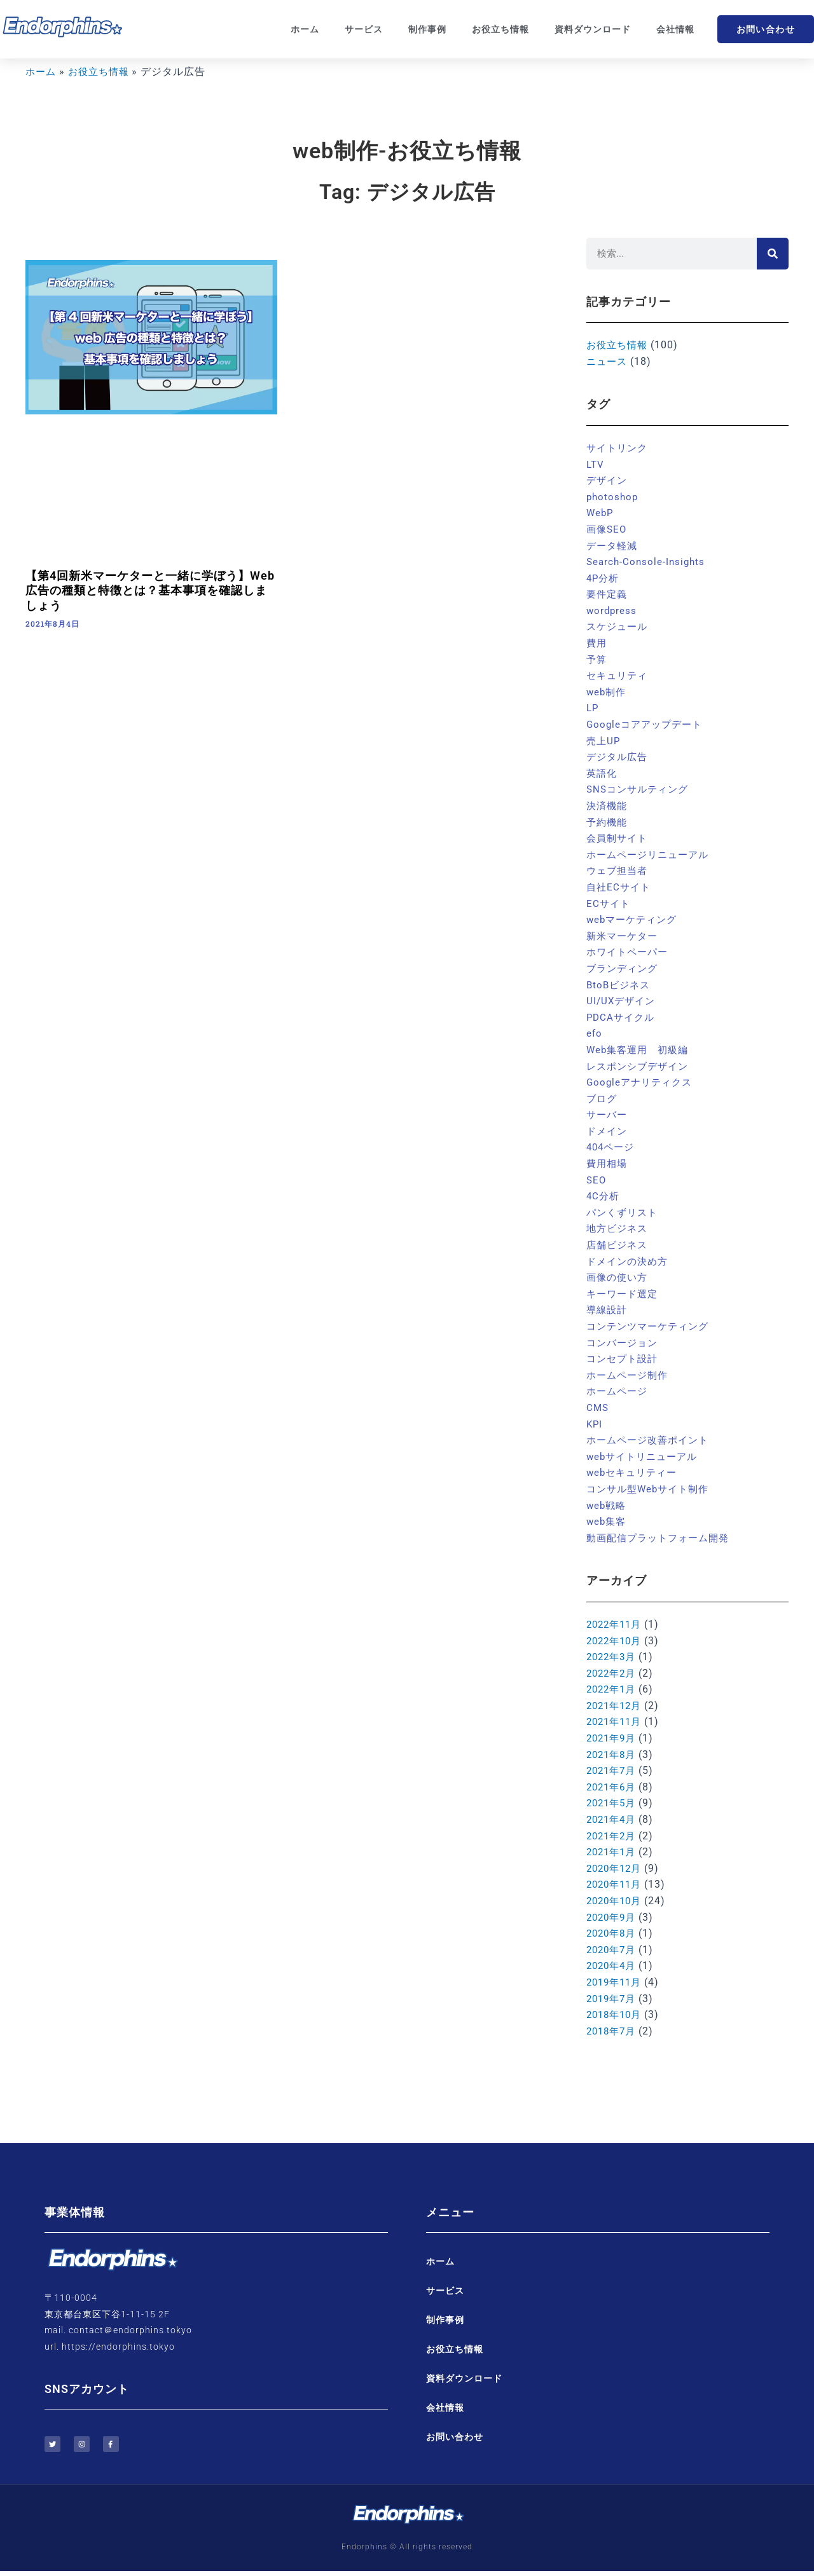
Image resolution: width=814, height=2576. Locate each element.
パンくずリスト (624, 1212)
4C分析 (603, 1196)
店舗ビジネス (618, 1245)
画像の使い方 (618, 1277)
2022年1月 (613, 1689)
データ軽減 (613, 546)
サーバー (608, 1114)
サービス (364, 29)
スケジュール (618, 626)
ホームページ (618, 1391)
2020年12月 (616, 1868)
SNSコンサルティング (640, 789)
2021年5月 (613, 1803)
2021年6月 (613, 1787)
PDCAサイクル (622, 1017)
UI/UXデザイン (622, 1001)
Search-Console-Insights (647, 561)
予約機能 (608, 822)
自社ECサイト (620, 887)
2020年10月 (616, 1901)
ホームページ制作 (629, 1375)
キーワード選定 (624, 1294)
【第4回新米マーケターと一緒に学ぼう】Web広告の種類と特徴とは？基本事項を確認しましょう (150, 590)
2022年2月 (613, 1673)
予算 (597, 659)
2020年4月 (613, 1965)
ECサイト (609, 903)
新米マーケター (624, 936)
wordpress (612, 610)
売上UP (604, 741)
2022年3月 (613, 1657)
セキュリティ (618, 675)
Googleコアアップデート (647, 724)
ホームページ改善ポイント (651, 1440)
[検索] (773, 253)
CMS (598, 1407)
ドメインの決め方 (629, 1261)
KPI (595, 1424)
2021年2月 (613, 1836)
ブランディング (624, 968)
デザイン (608, 480)
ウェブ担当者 (618, 870)
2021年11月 (616, 1721)
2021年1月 (613, 1852)
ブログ (602, 1099)
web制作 (607, 692)
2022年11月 (616, 1624)
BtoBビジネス (620, 985)
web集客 (607, 1521)
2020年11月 (616, 1884)
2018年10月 (616, 2014)
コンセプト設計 (624, 1359)
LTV (595, 464)
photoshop (613, 497)
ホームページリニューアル (651, 854)
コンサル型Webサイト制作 (651, 1489)
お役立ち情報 (500, 29)
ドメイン (608, 1131)
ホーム (305, 29)
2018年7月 (613, 2031)
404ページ (612, 1147)
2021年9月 (613, 1738)
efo (594, 1033)
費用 (597, 643)
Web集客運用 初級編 (640, 1050)
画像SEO (607, 529)
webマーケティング (634, 919)
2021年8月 (613, 1754)
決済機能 (608, 806)
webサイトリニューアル (645, 1456)
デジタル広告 (618, 757)
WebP (600, 513)
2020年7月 (613, 1950)
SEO (596, 1180)
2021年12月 (616, 1706)
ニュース (608, 361)
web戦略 (607, 1505)
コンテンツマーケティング (651, 1326)
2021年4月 (613, 1819)
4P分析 (603, 578)
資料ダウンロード (593, 29)
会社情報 (675, 29)
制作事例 (427, 29)
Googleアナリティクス (642, 1082)
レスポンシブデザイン (640, 1066)
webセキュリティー (634, 1472)
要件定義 (608, 594)
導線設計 (608, 1310)
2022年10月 (616, 1641)
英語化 (602, 773)
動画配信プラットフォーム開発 (662, 1538)
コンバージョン (624, 1343)
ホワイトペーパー (629, 952)
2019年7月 (613, 1999)
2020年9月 (613, 1917)
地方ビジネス (618, 1228)
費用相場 (608, 1163)
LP (593, 708)
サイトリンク (618, 448)
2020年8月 (613, 1933)
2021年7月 (613, 1770)
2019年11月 (616, 1982)
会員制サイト (618, 838)
